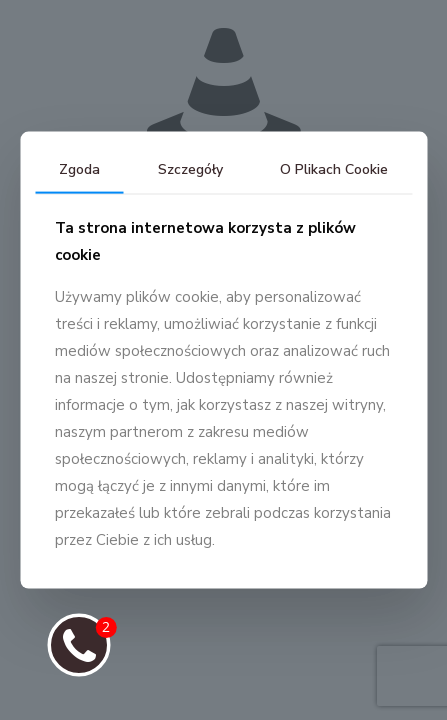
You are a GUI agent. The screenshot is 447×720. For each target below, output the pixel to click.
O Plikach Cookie (334, 169)
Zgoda (79, 169)
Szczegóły (190, 169)
